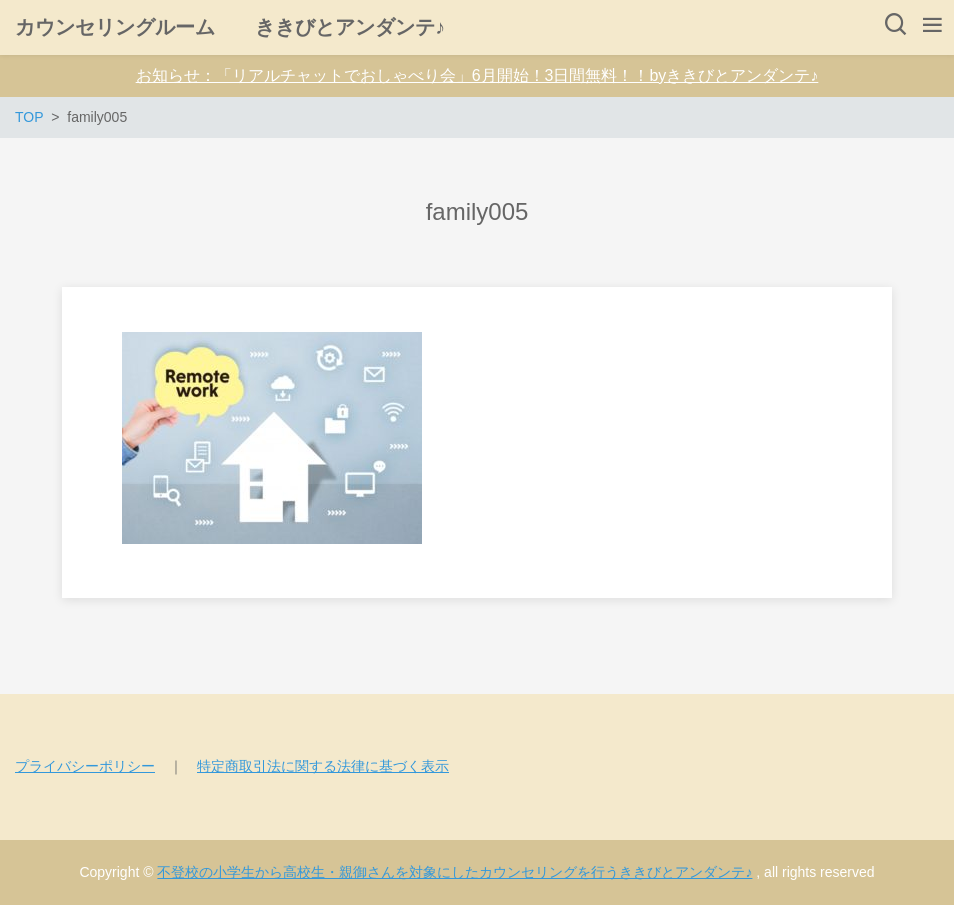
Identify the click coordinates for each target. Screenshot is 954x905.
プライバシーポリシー (85, 766)
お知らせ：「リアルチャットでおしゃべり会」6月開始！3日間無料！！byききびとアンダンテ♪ (477, 75)
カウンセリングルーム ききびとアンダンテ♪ (230, 27)
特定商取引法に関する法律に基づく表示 (323, 766)
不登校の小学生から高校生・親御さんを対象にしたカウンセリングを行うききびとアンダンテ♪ (454, 872)
